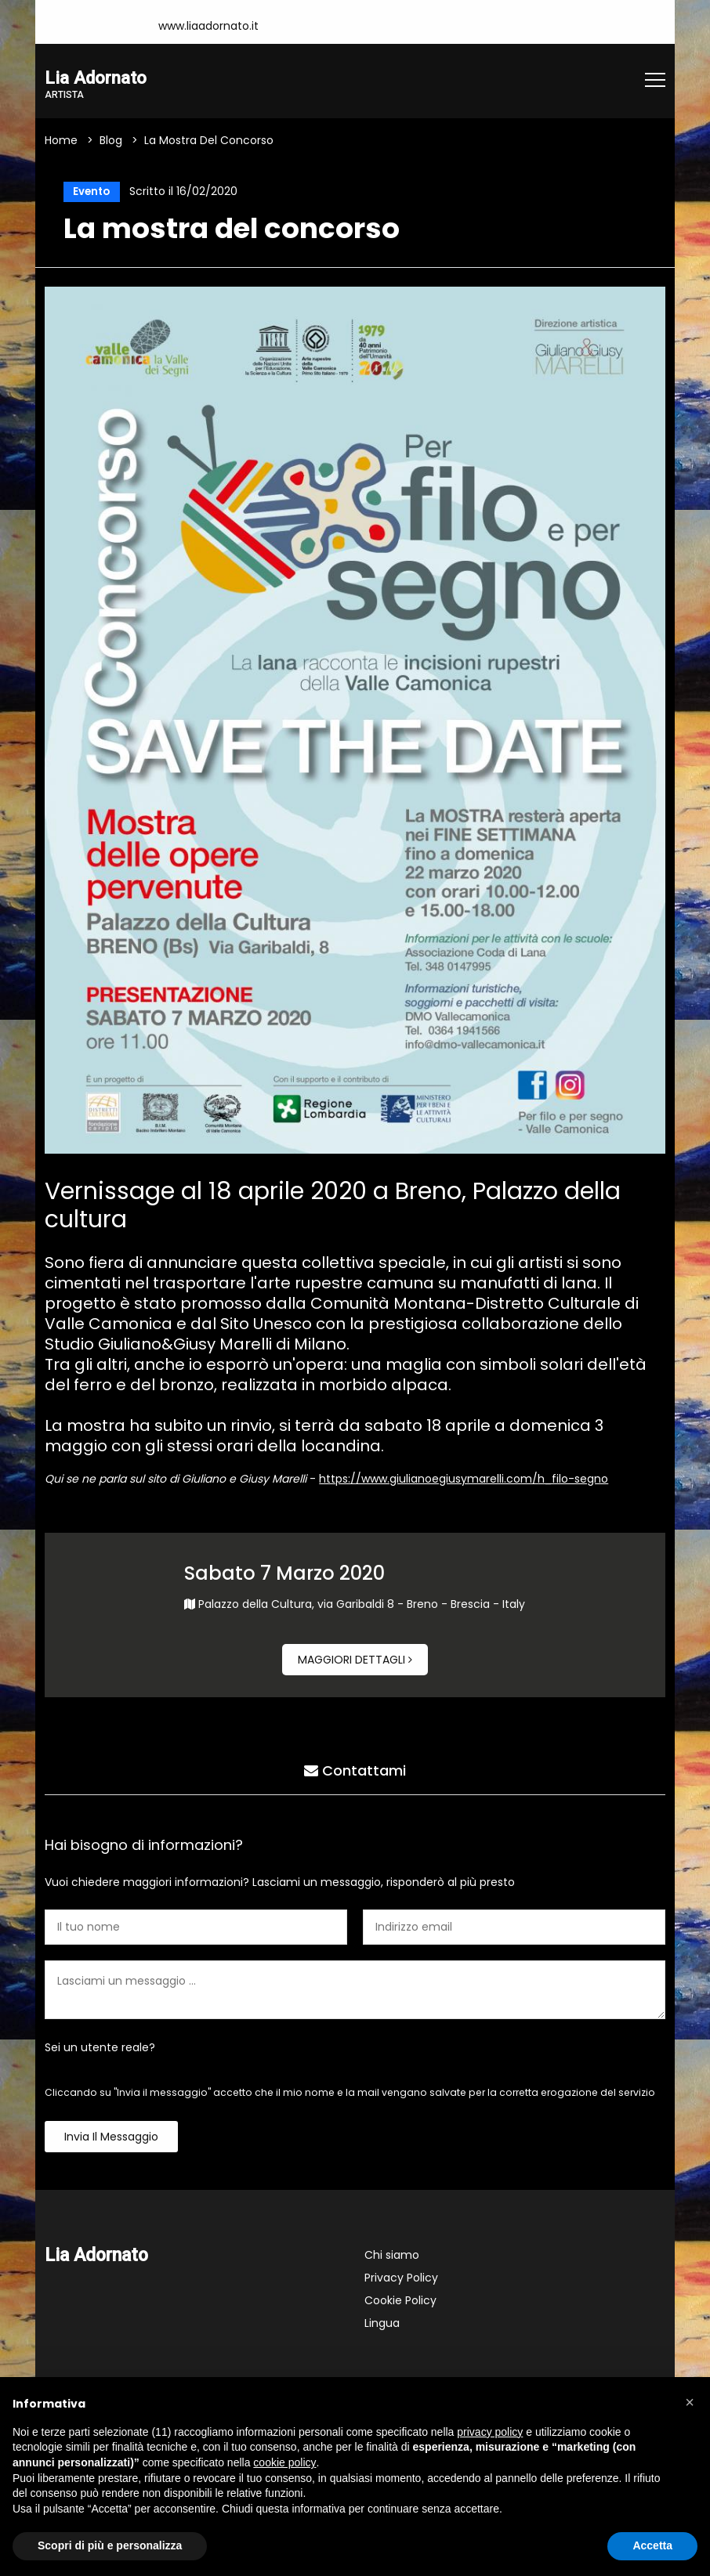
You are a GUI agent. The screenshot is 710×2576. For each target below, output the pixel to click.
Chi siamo (391, 2258)
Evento (89, 193)
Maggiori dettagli (355, 1663)
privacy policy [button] (490, 2432)
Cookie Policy (400, 2303)
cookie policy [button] (284, 2462)
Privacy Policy (401, 2281)
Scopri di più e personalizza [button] (110, 2545)
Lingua (382, 2326)
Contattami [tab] (355, 1771)
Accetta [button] (652, 2545)
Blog (111, 140)
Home (61, 140)
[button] (689, 2402)
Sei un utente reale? (100, 2050)
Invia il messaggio (111, 2140)
